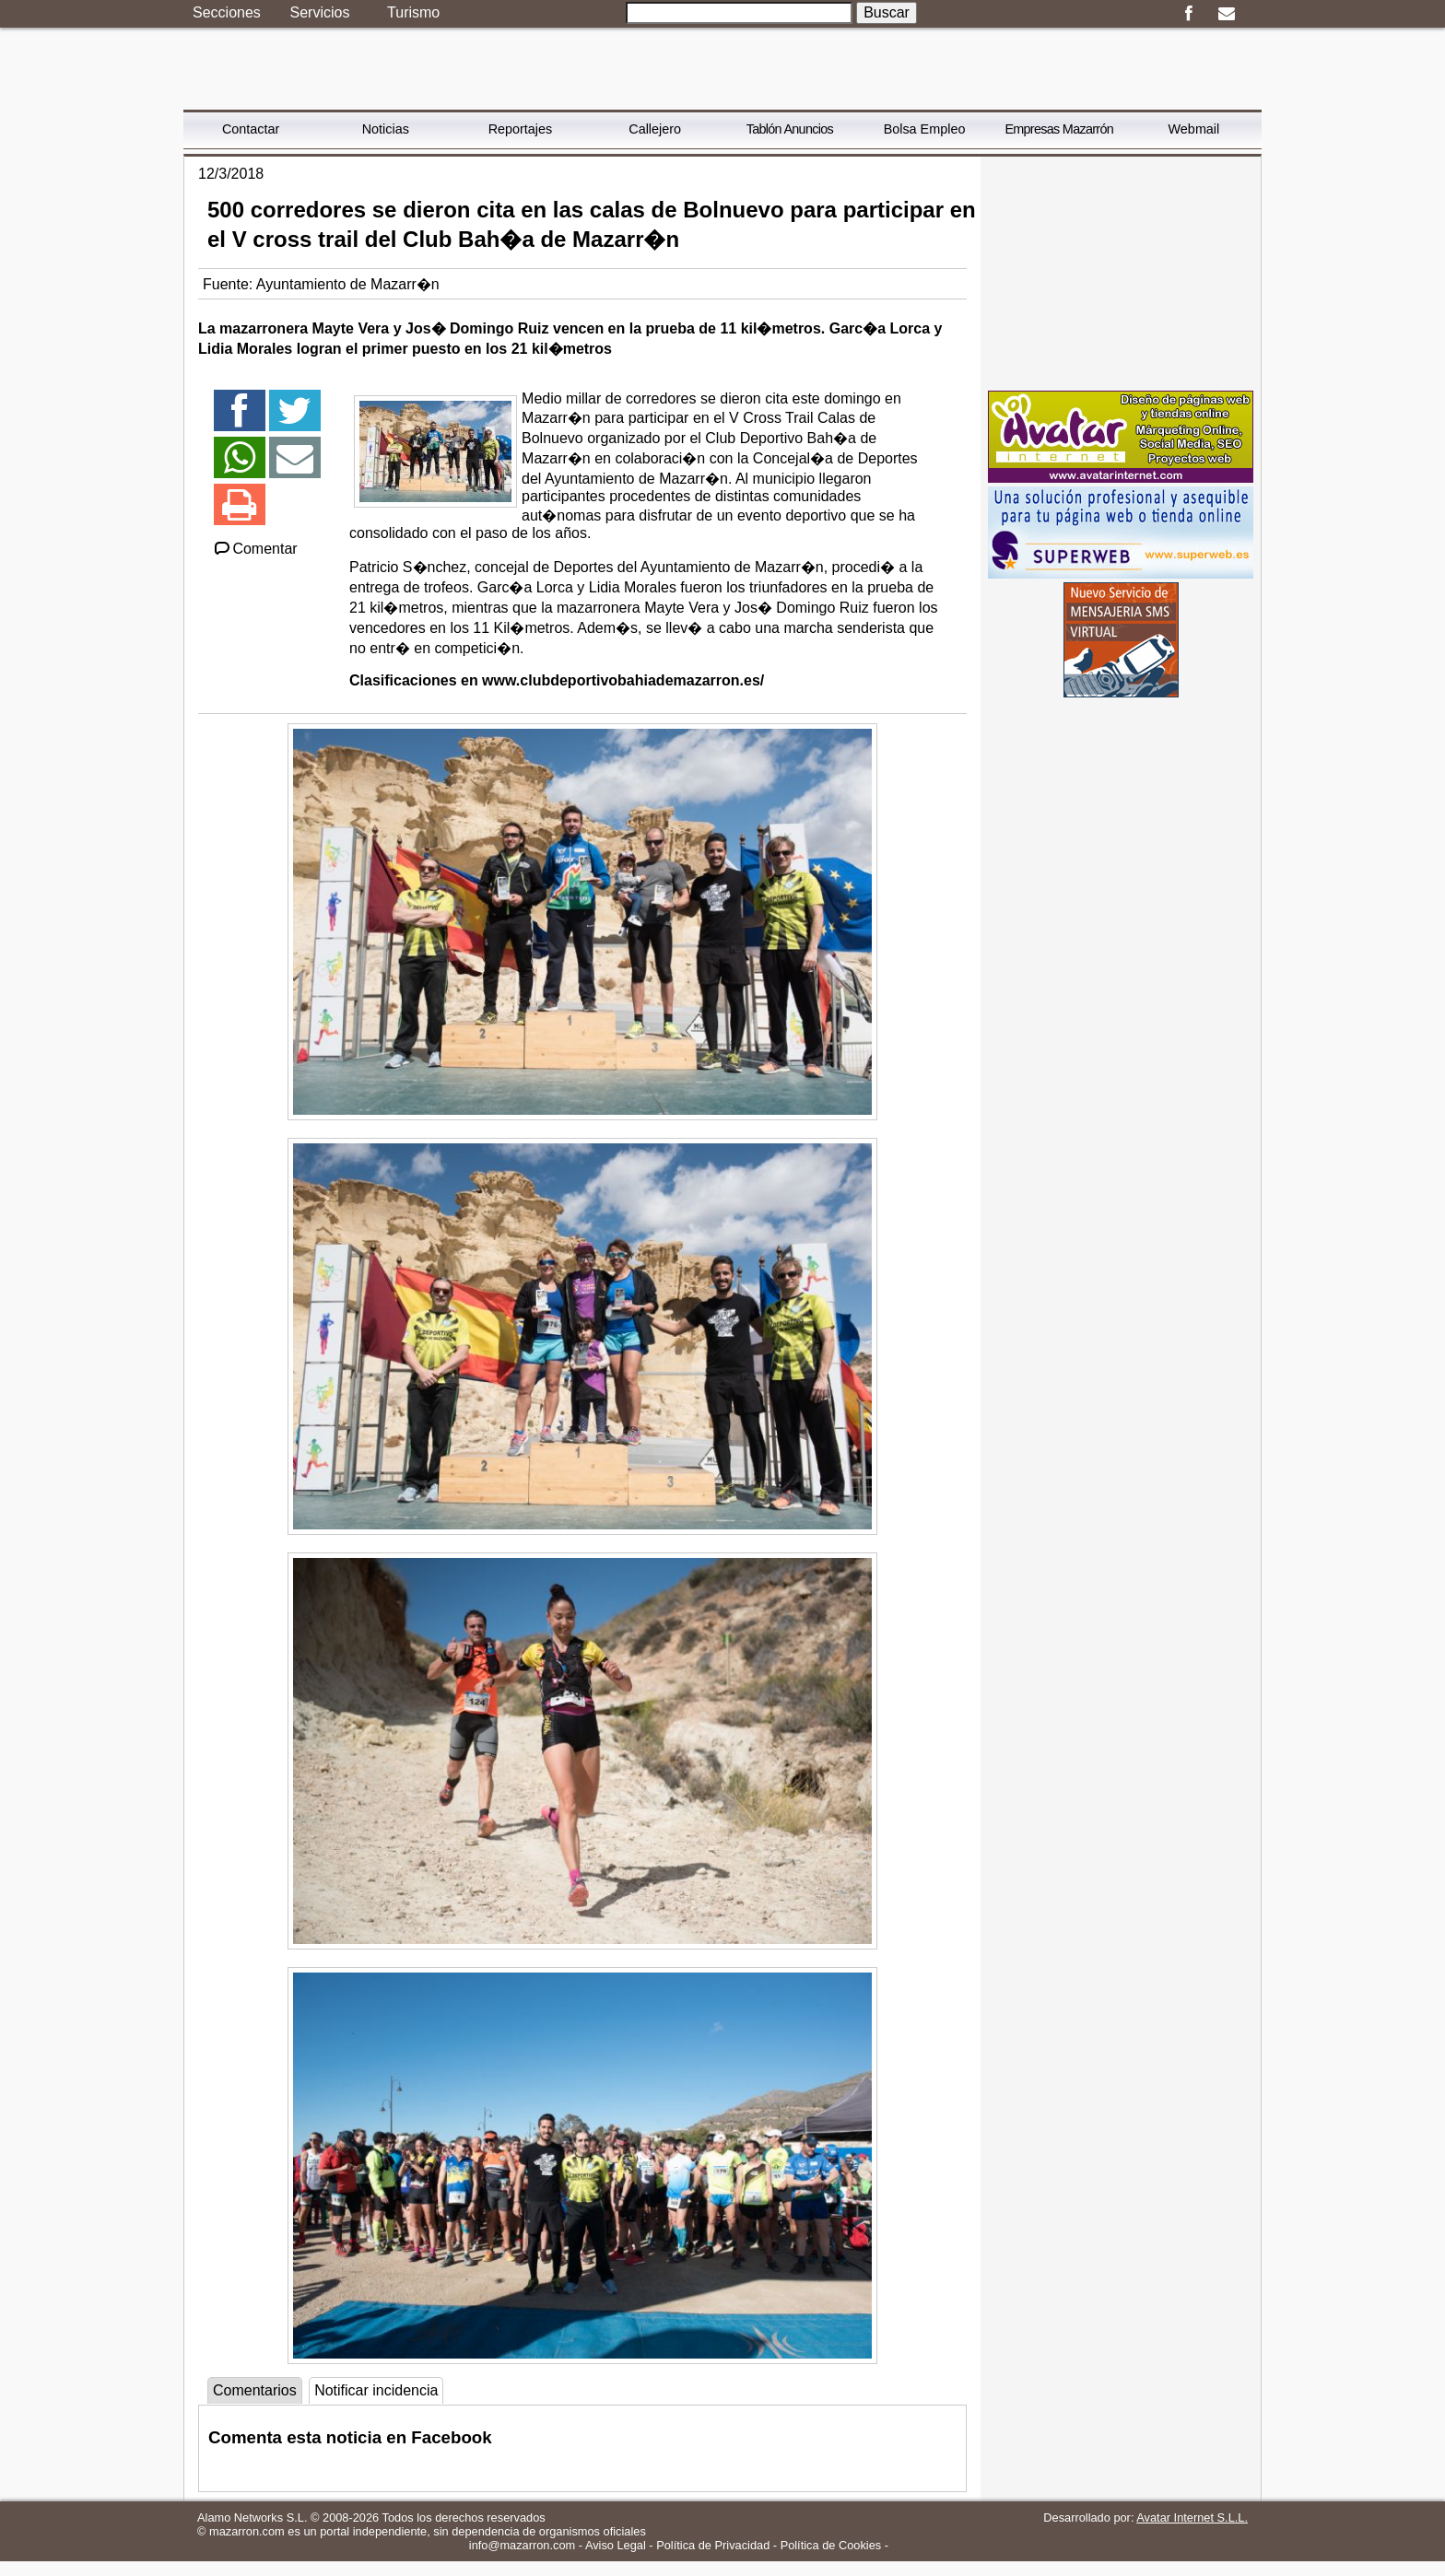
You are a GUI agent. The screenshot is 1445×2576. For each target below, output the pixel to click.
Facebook (1188, 14)
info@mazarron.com (522, 2545)
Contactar (250, 129)
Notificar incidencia (376, 2390)
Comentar (255, 548)
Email (1226, 14)
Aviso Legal (615, 2545)
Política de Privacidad (712, 2545)
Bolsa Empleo (925, 129)
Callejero (655, 129)
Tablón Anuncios (789, 129)
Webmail (1194, 129)
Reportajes (520, 129)
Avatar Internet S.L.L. (1192, 2517)
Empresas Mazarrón (1058, 129)
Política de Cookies (831, 2545)
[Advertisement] (1120, 272)
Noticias (385, 129)
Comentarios (255, 2390)
